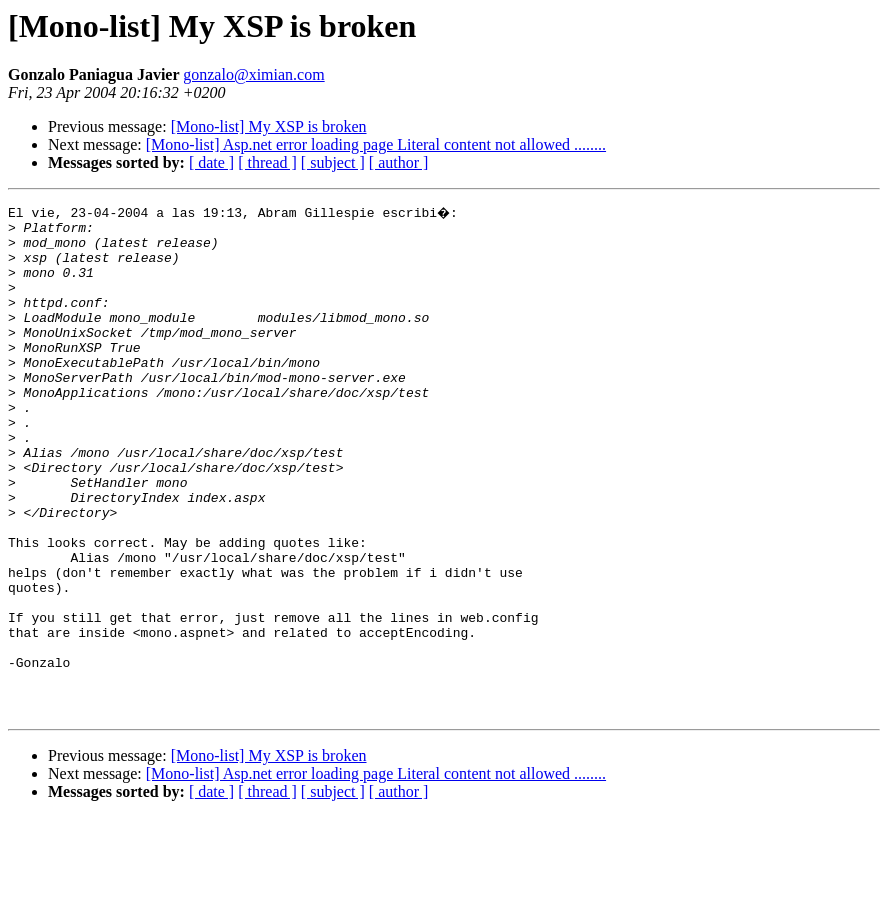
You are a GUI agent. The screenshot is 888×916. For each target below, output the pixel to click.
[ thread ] (267, 162)
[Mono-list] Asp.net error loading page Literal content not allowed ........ (376, 144)
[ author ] (399, 162)
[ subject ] (333, 162)
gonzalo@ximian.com (253, 74)
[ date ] (211, 162)
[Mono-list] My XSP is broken (269, 126)
